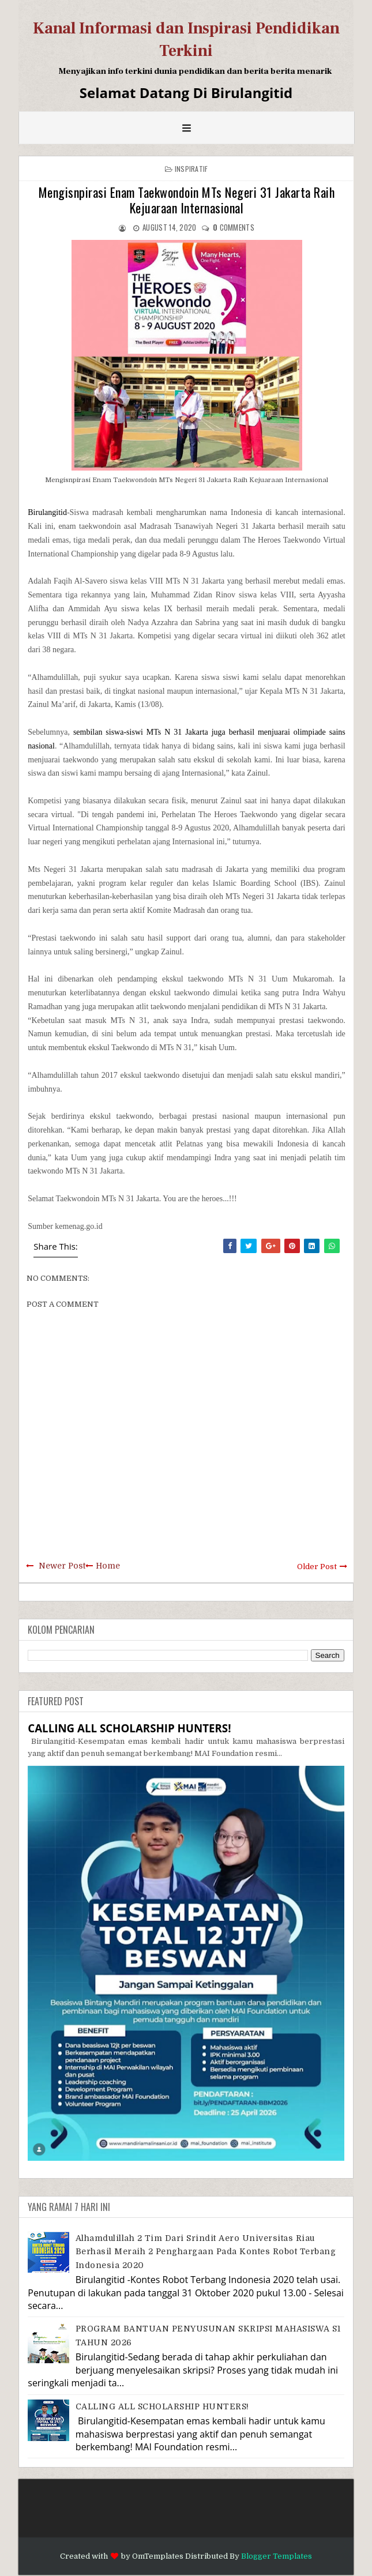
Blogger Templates (276, 2556)
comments (233, 227)
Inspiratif (191, 169)
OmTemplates (157, 2556)
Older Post (317, 1566)
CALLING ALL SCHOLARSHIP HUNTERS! (129, 1728)
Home (108, 1565)
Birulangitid (47, 512)
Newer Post (62, 1565)
